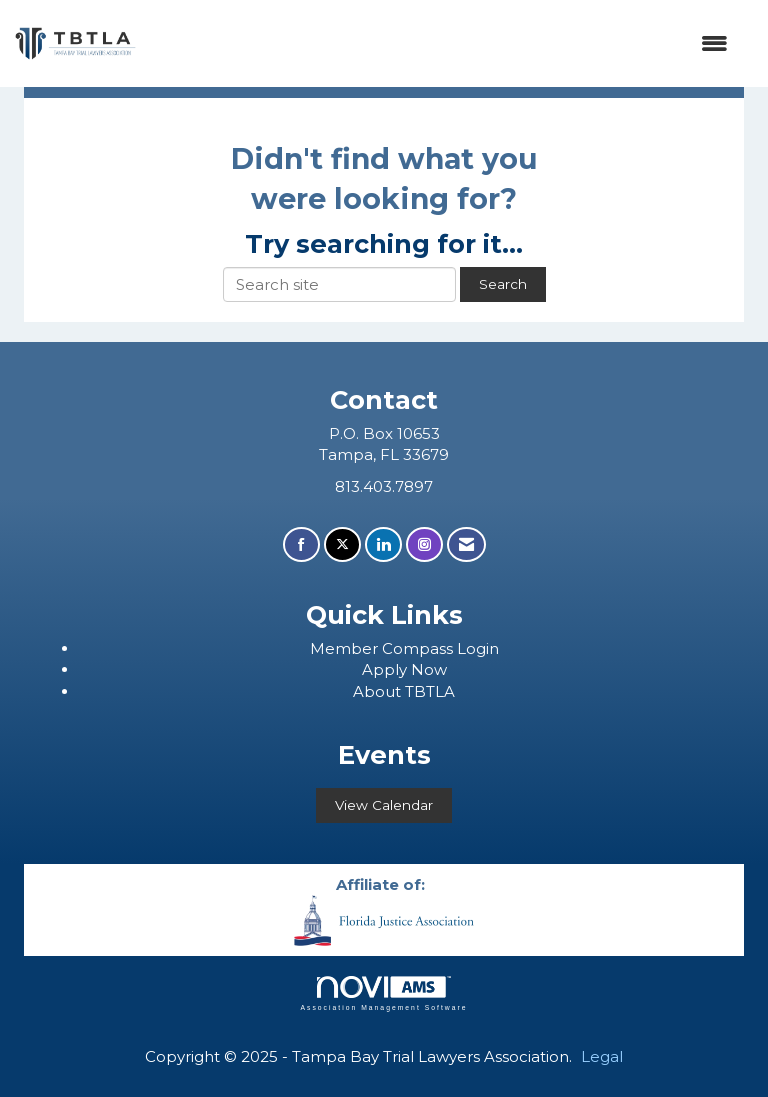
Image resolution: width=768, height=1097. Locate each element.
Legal (602, 1056)
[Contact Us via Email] (466, 544)
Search (503, 284)
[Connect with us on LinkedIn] (383, 544)
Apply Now (404, 669)
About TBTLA (404, 691)
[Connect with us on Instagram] (424, 544)
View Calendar (384, 805)
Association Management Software (383, 994)
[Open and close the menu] (442, 43)
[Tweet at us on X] (342, 544)
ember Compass (391, 648)
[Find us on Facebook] (301, 544)
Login (478, 648)
